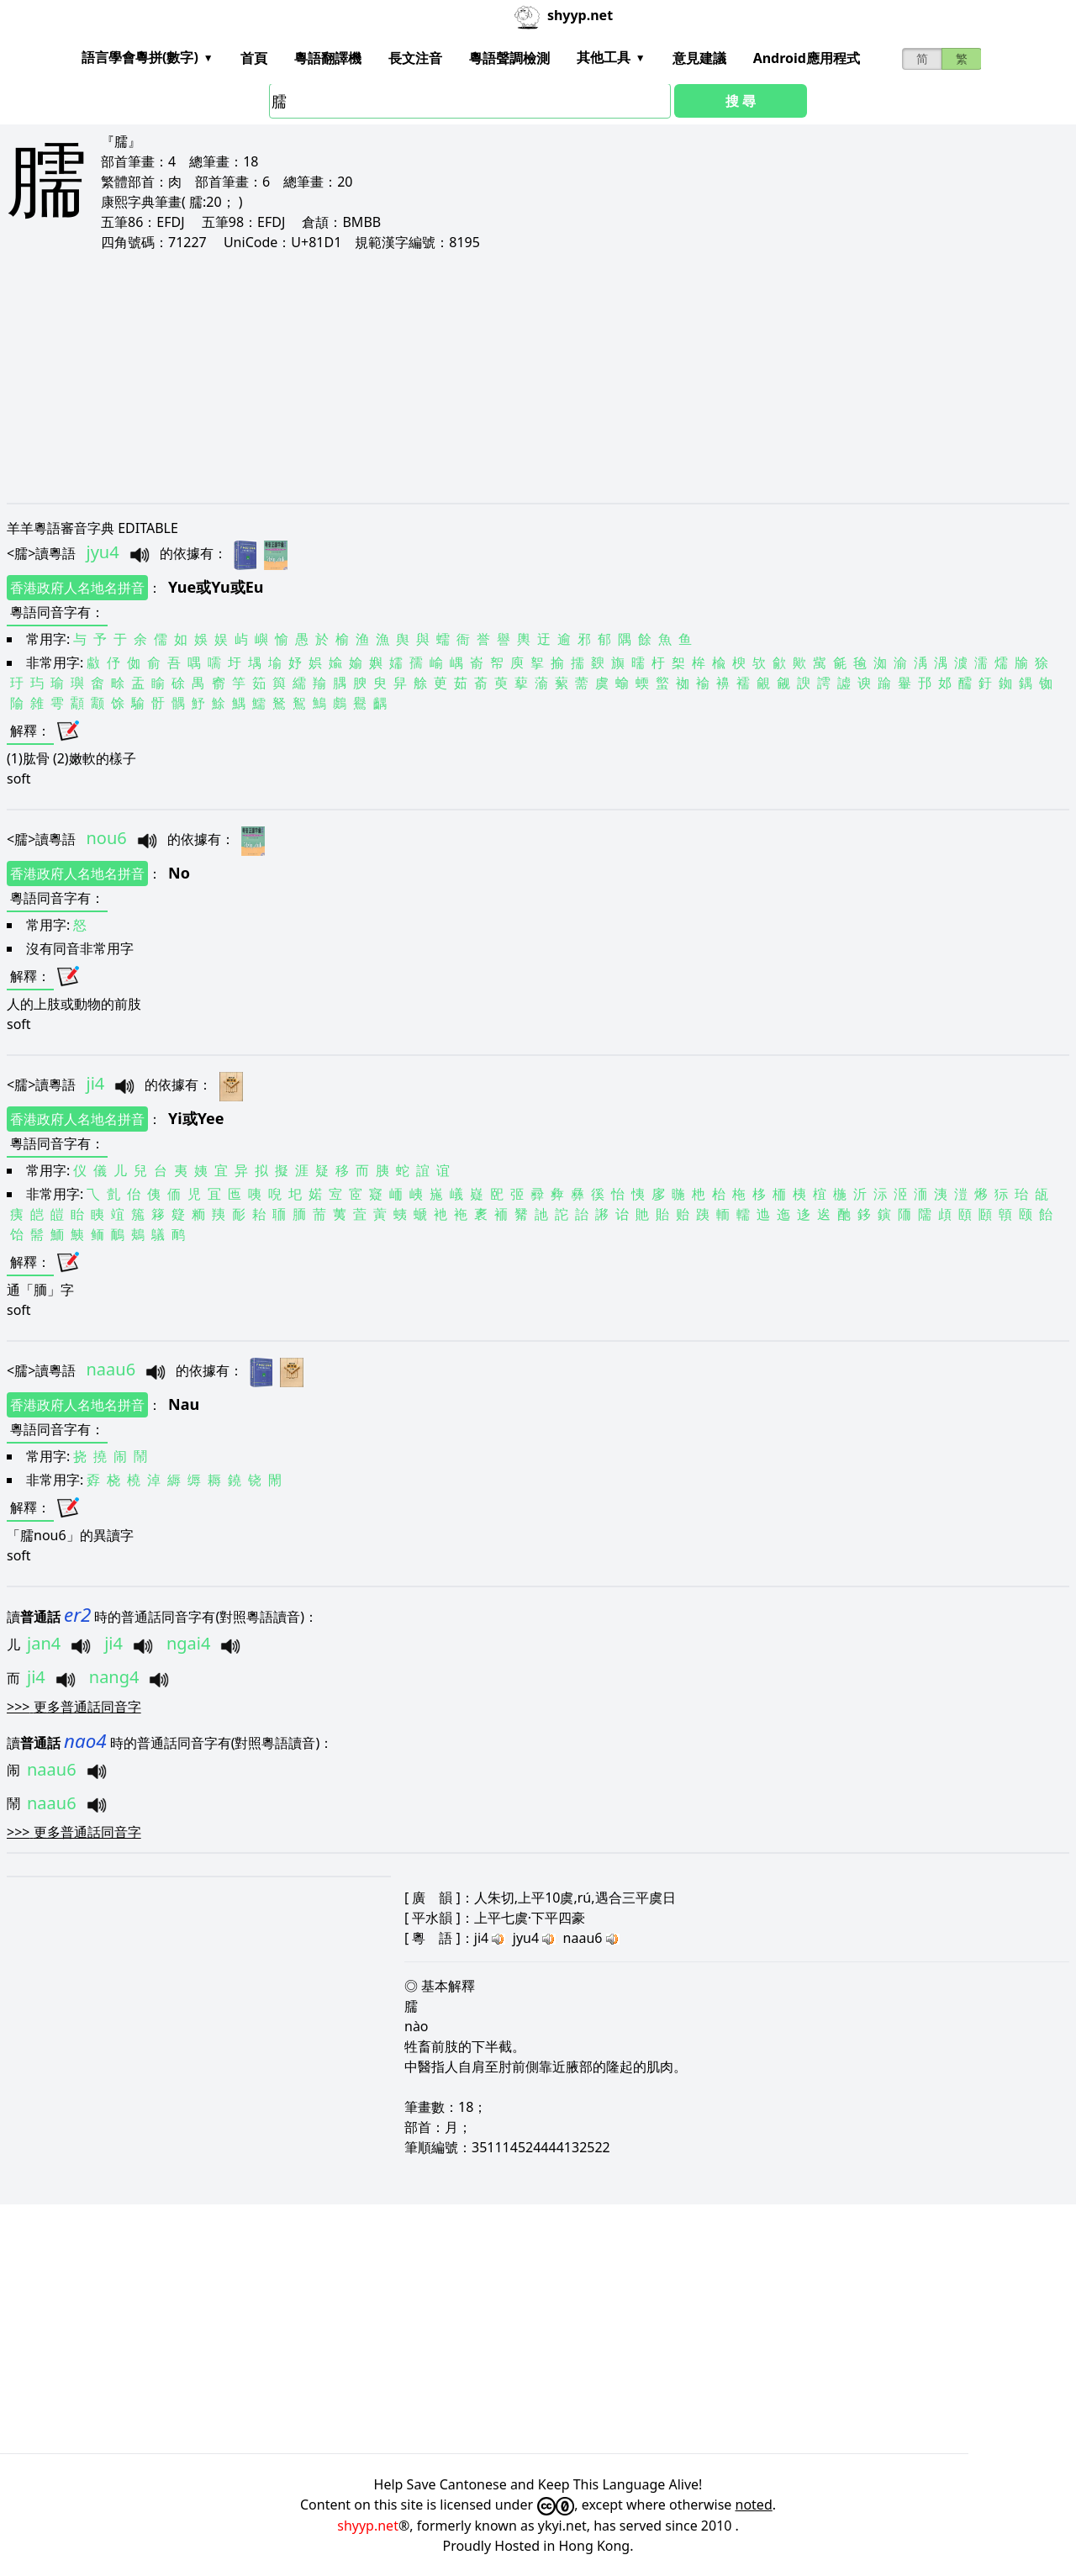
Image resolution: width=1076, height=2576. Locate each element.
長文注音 (415, 58)
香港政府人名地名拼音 (77, 587)
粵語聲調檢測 (509, 58)
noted (754, 2504)
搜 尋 (740, 101)
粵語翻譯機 (327, 58)
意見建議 (699, 58)
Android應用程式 (806, 58)
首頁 (253, 58)
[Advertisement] (511, 376)
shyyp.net (367, 2525)
